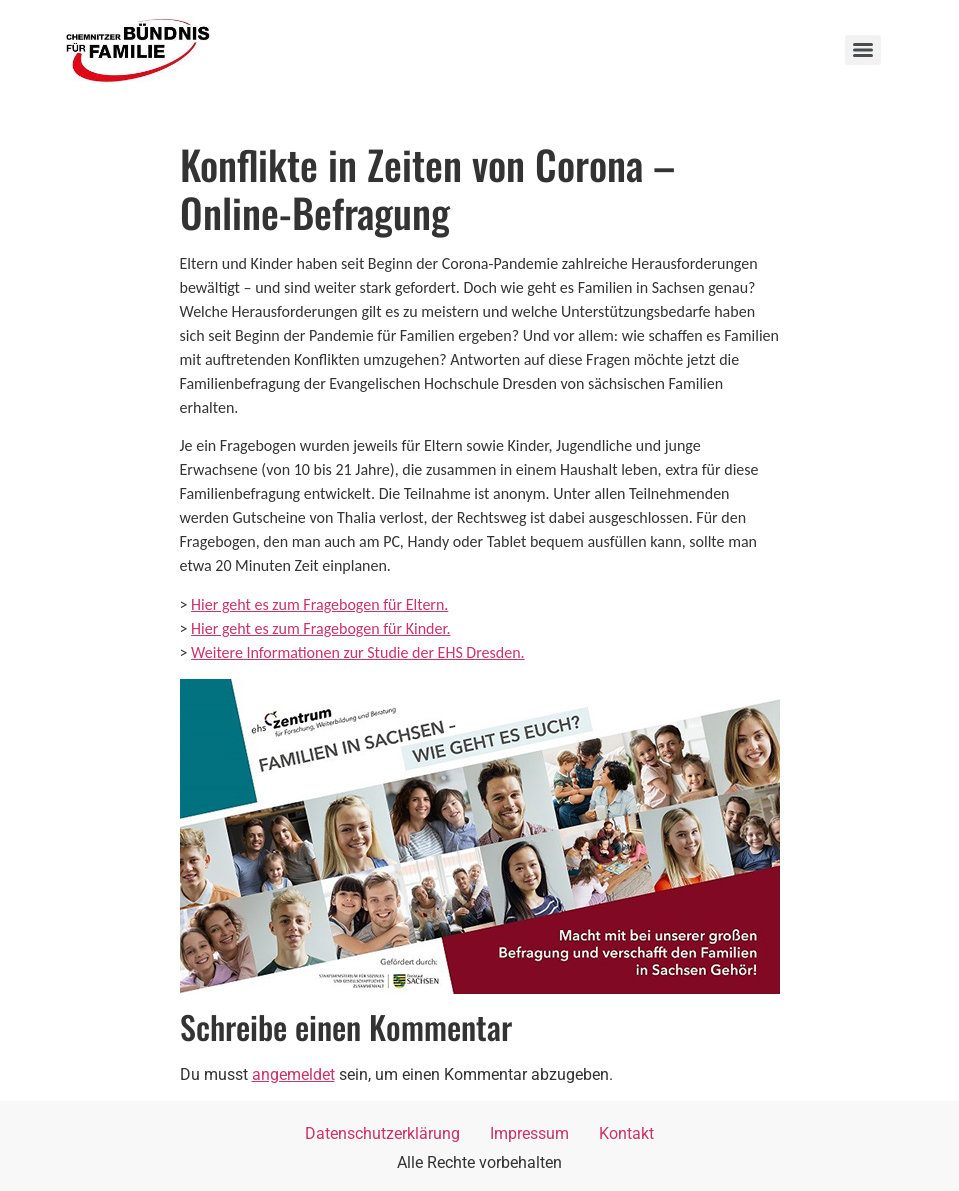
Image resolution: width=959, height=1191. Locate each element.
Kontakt (626, 1133)
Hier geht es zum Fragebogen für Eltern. (319, 604)
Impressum (529, 1133)
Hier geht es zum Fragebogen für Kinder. (320, 628)
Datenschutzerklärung (382, 1133)
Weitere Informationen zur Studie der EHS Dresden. (358, 652)
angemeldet (293, 1074)
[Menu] (863, 50)
